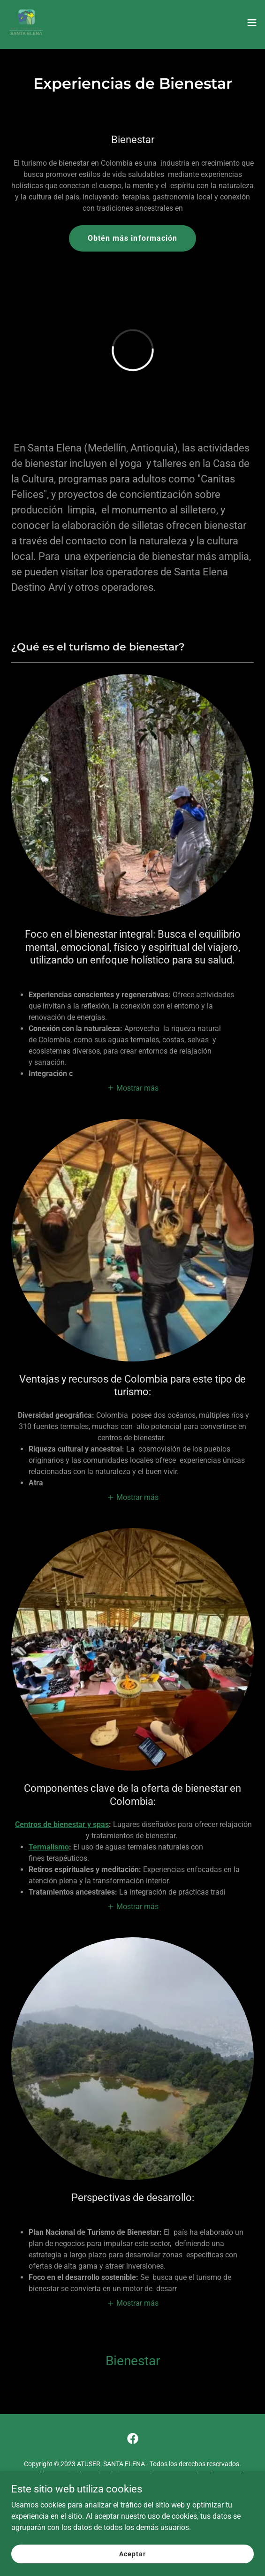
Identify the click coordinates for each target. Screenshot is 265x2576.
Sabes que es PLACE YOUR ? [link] (132, 2506)
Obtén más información (132, 238)
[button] (251, 22)
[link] (26, 22)
